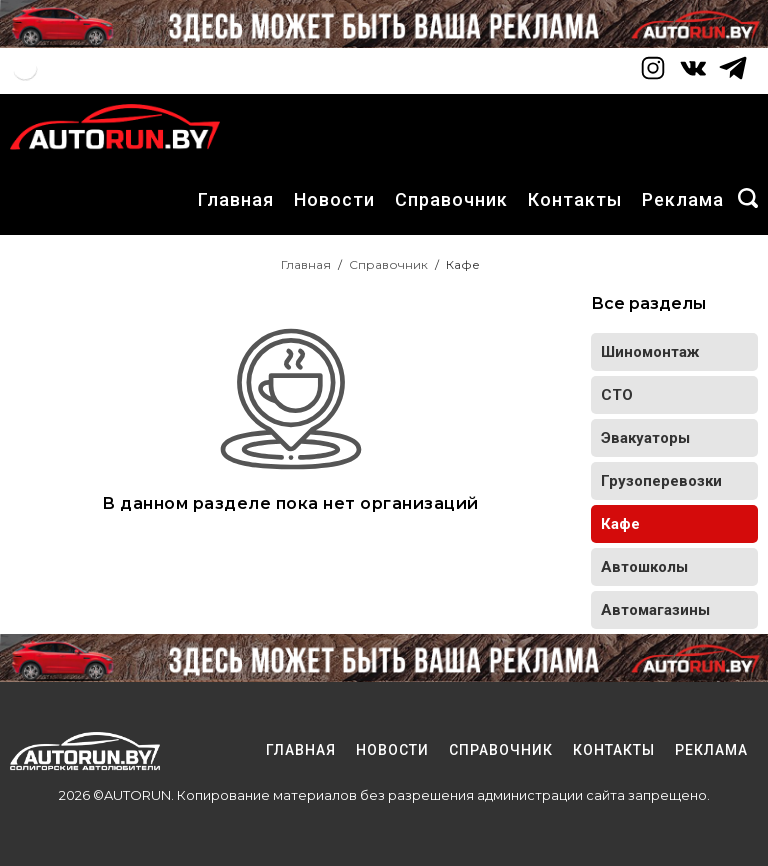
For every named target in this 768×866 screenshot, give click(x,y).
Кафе (620, 524)
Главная (236, 199)
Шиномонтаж (650, 352)
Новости (334, 199)
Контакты (575, 199)
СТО (617, 395)
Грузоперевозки (661, 481)
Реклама (683, 199)
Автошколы (644, 567)
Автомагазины (655, 610)
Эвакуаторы (645, 438)
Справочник (451, 199)
